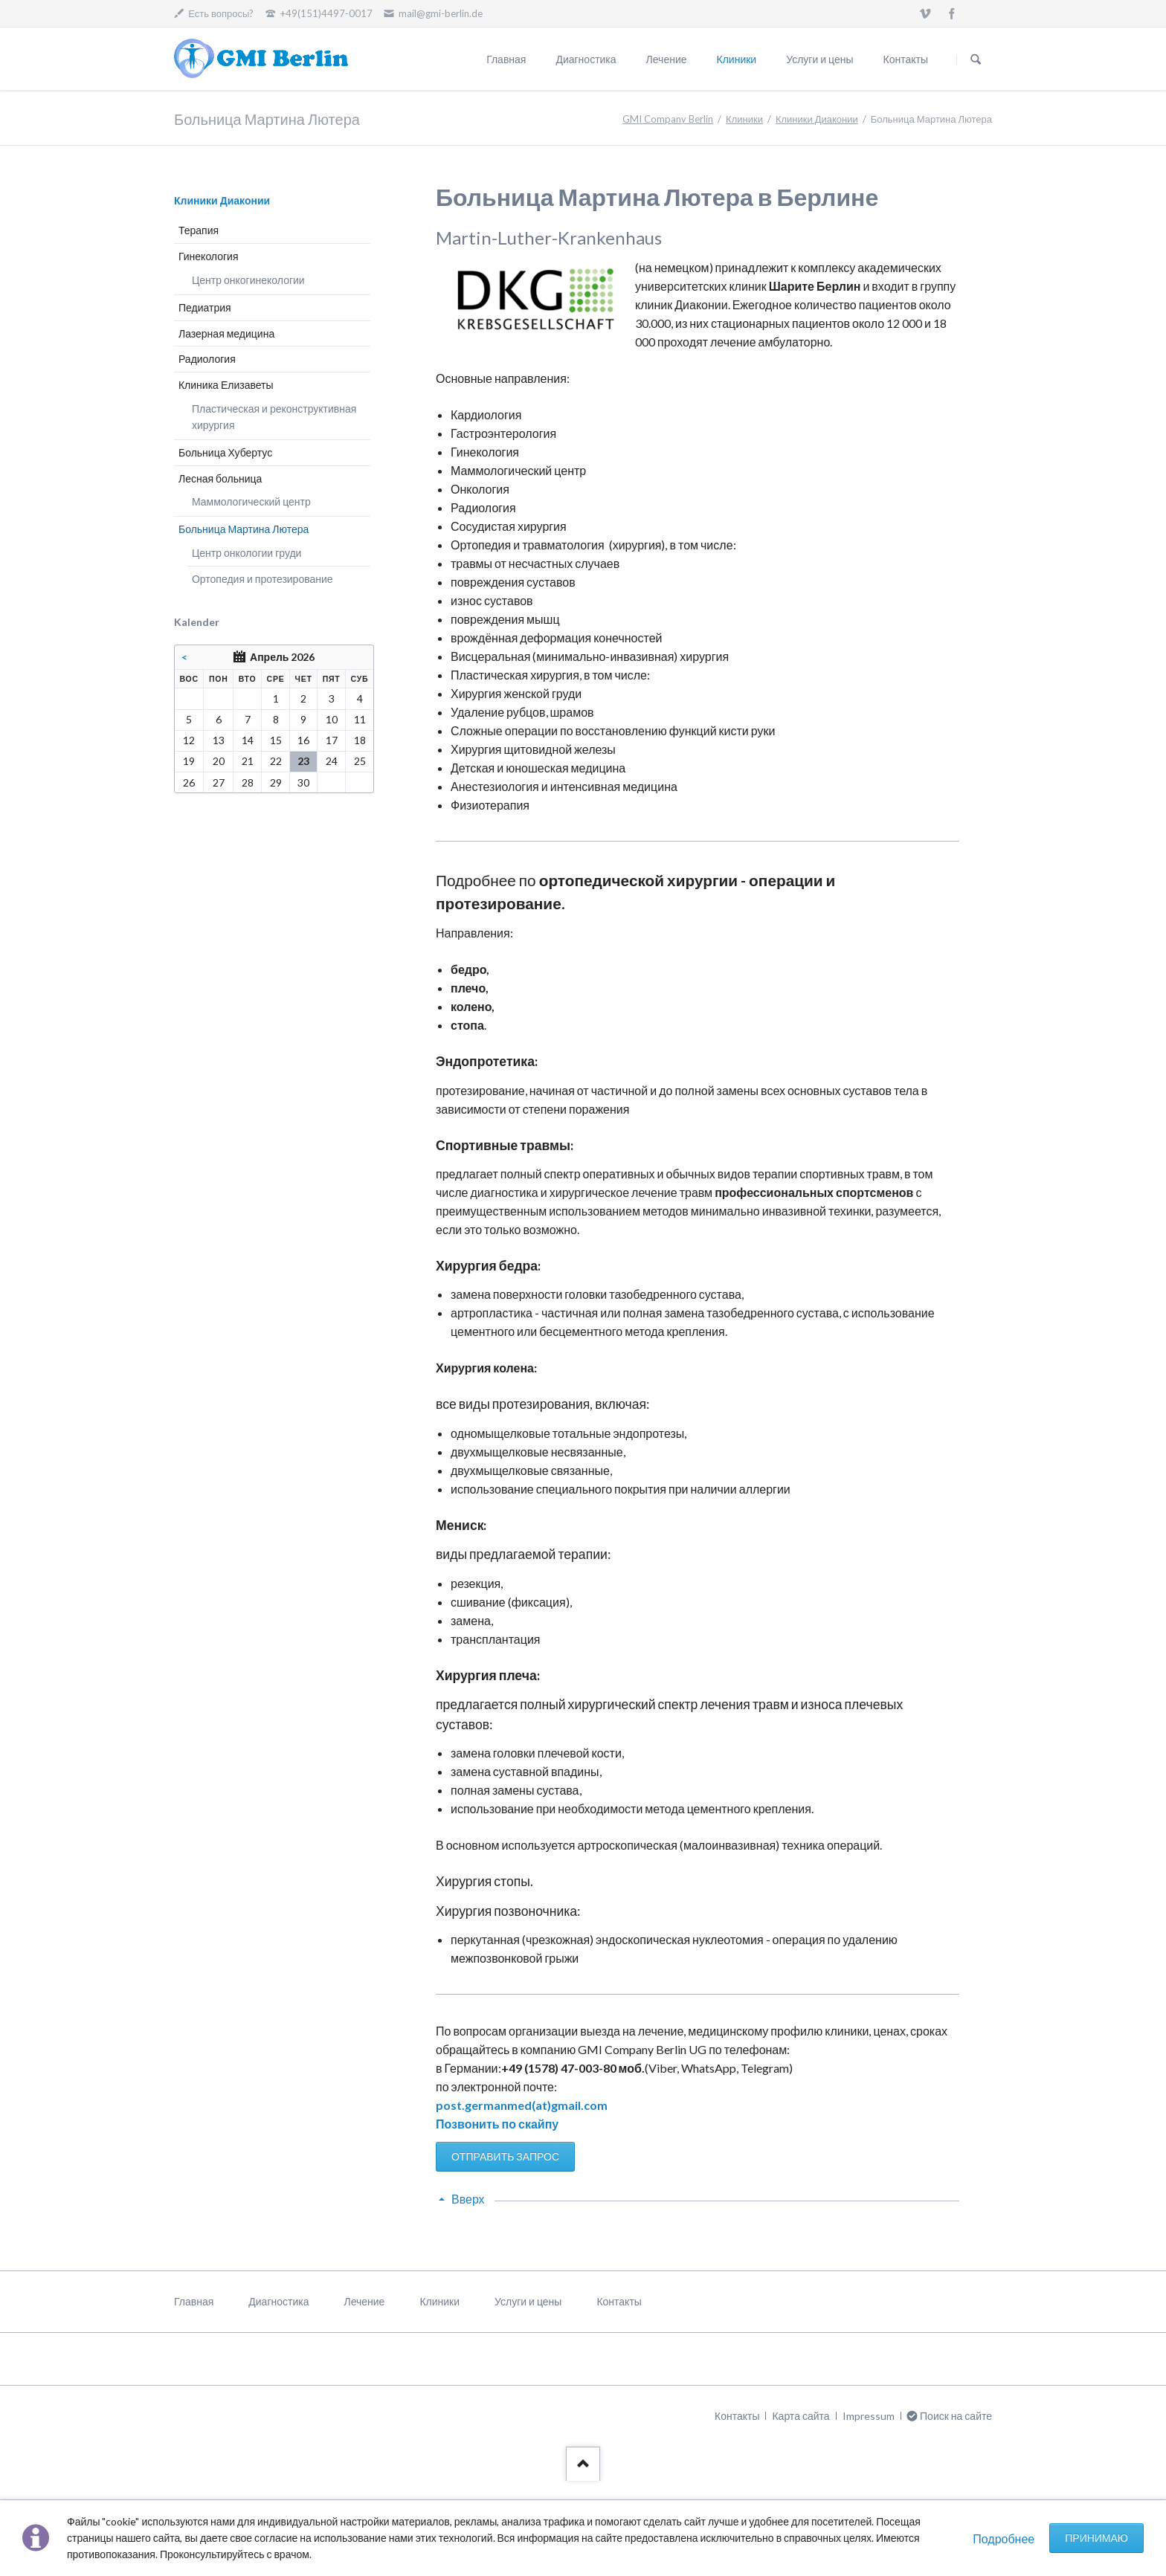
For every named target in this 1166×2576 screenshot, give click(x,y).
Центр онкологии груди (246, 552)
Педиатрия (204, 307)
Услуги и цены (819, 59)
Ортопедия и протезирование (262, 578)
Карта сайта (800, 2415)
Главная (506, 59)
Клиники (737, 59)
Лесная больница (220, 478)
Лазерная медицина (226, 333)
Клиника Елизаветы (226, 384)
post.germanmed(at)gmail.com (522, 2105)
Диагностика (585, 59)
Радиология (207, 358)
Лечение (666, 59)
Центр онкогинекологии (248, 280)
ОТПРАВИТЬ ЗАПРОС (505, 2156)
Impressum (869, 2415)
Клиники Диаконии (817, 119)
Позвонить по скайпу (497, 2124)
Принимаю (1096, 2537)
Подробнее (1003, 2538)
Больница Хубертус (225, 452)
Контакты (905, 59)
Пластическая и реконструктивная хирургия (274, 416)
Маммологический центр (251, 501)
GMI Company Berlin (667, 119)
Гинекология (208, 256)
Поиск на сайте (975, 59)
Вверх (468, 2199)
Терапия (198, 230)
